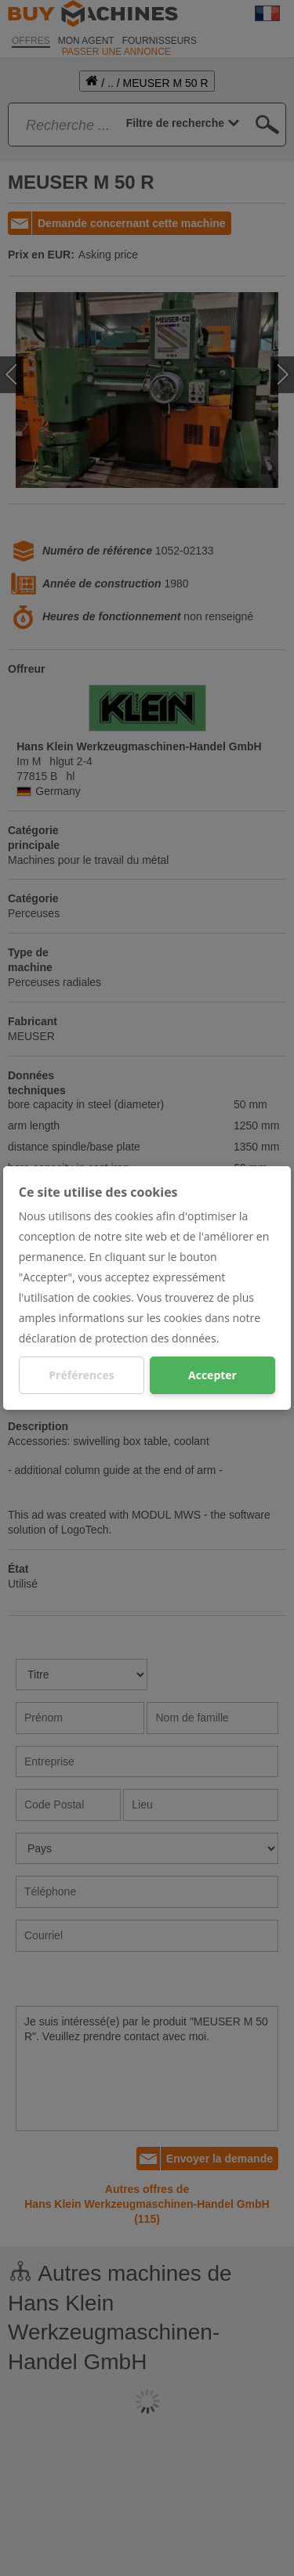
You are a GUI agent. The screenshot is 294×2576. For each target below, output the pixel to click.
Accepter (212, 1374)
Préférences (81, 1374)
